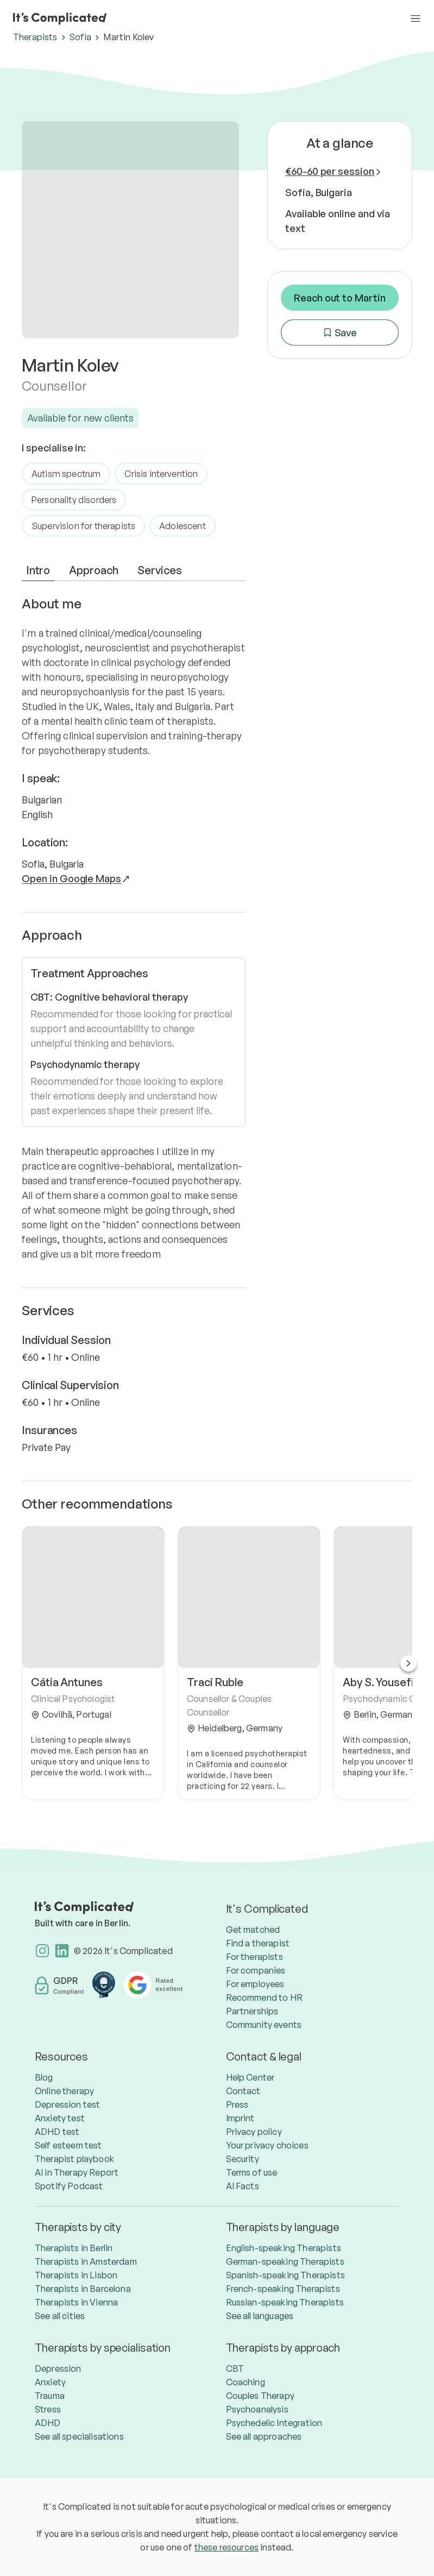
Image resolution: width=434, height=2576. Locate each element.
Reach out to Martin (340, 298)
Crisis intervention (161, 473)
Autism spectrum (66, 473)
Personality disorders (74, 499)
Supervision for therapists (83, 525)
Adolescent (182, 525)
